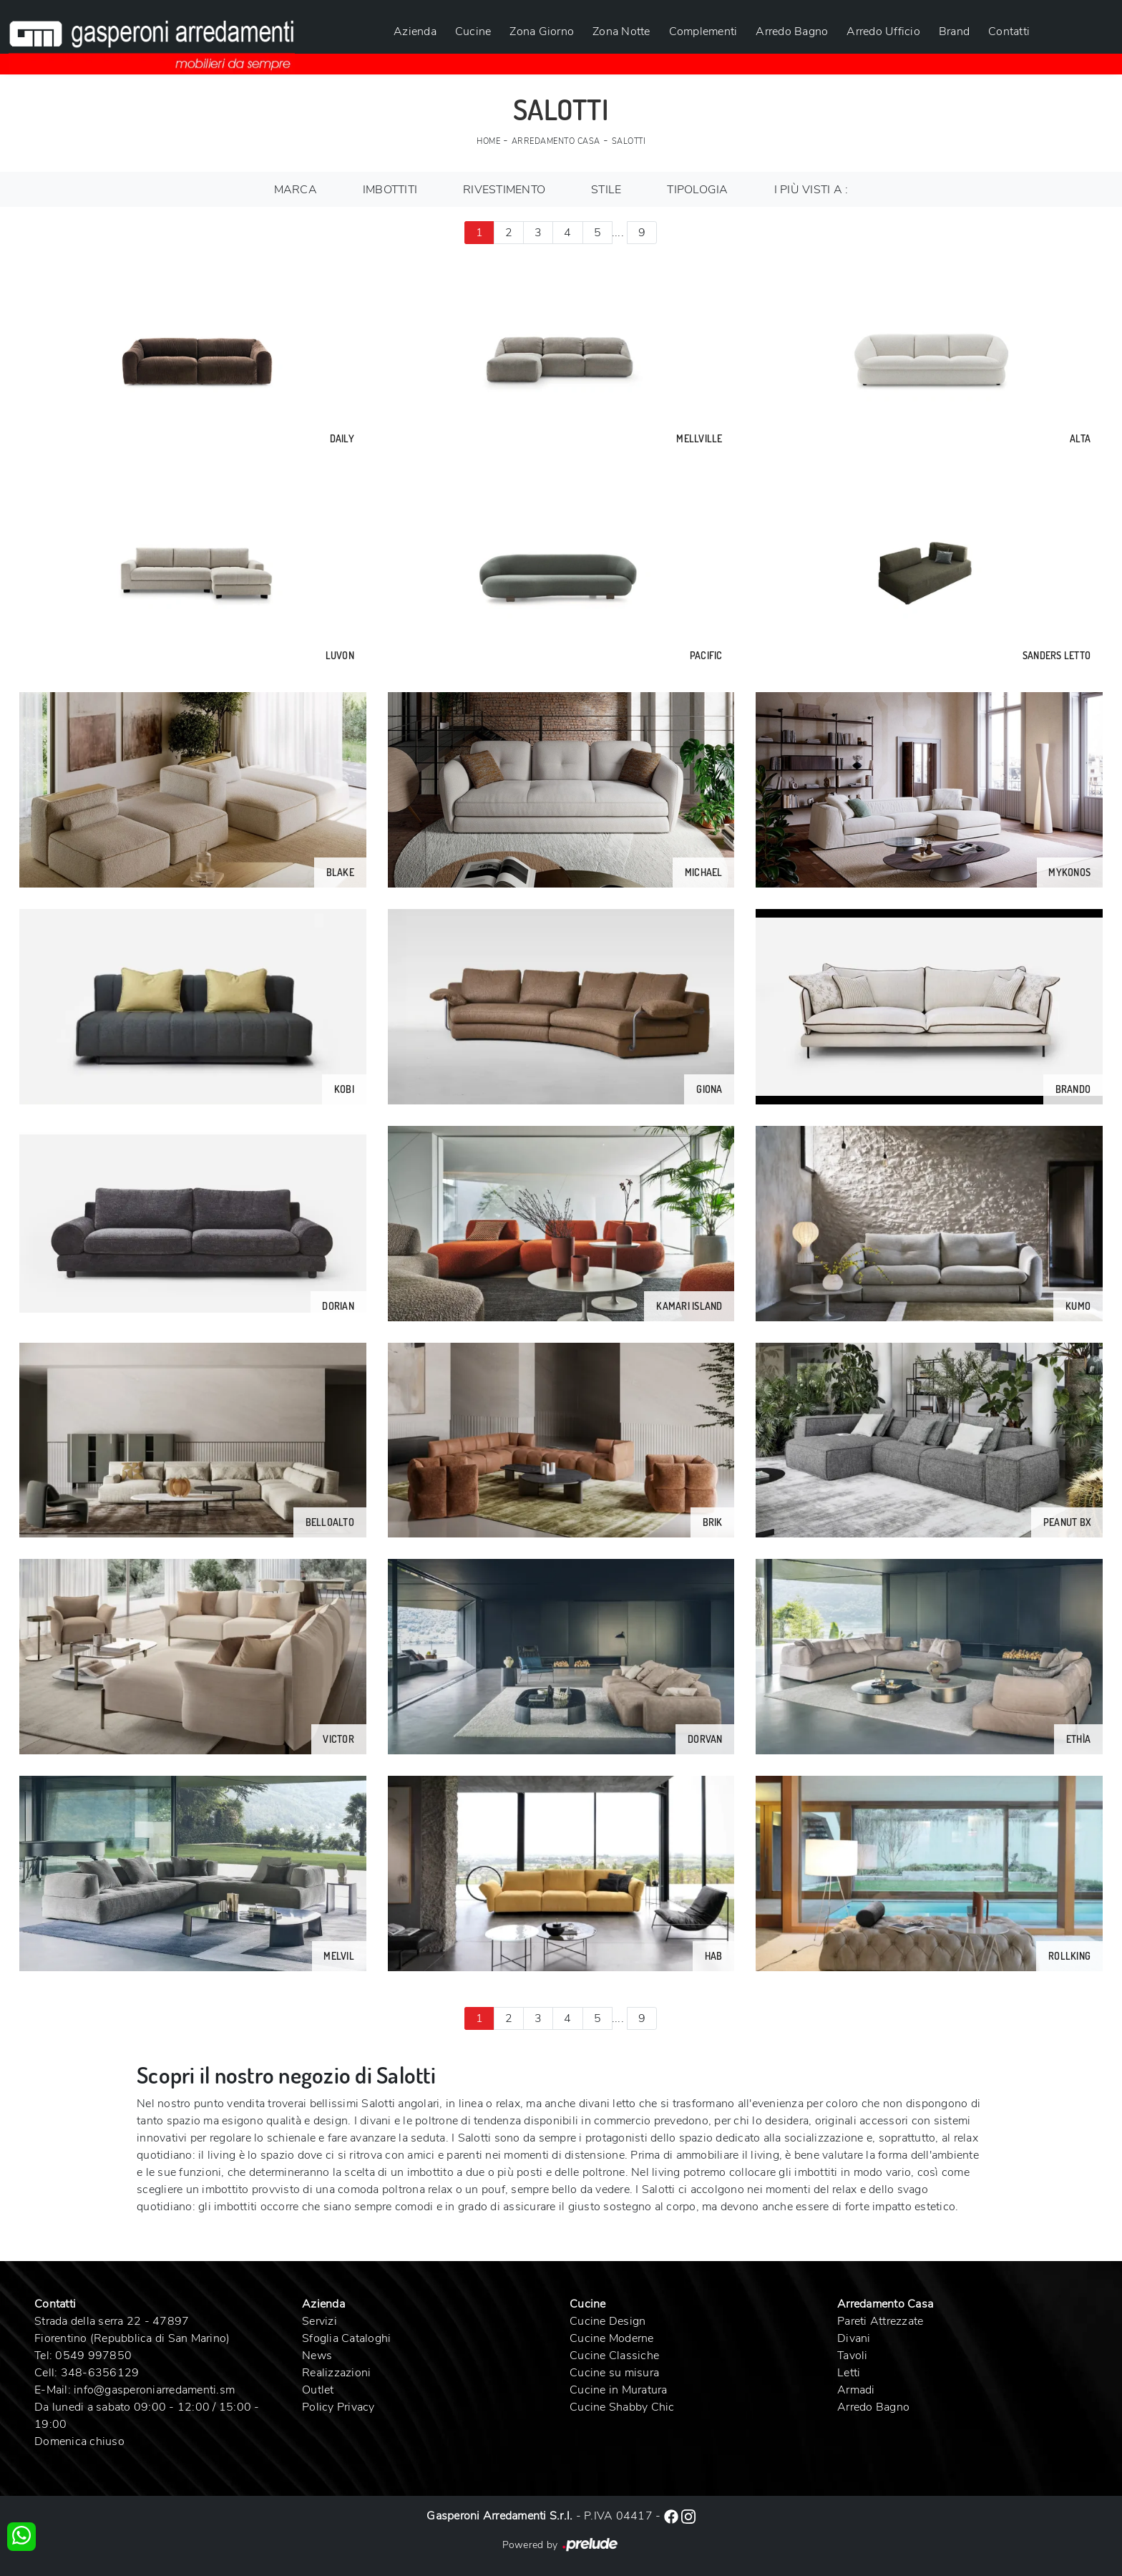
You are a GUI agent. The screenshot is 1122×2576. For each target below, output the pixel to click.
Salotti (629, 141)
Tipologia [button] (697, 190)
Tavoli (852, 2355)
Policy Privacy (338, 2407)
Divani (854, 2338)
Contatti (1009, 31)
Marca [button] (295, 190)
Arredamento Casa (556, 141)
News (317, 2355)
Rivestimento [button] (504, 190)
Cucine (473, 31)
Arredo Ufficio (883, 31)
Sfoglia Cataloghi (346, 2338)
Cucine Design (607, 2321)
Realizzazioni (336, 2373)
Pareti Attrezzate (880, 2321)
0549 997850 (93, 2355)
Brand (954, 31)
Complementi (703, 31)
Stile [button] (606, 190)
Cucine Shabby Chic (622, 2407)
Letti (848, 2373)
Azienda (415, 31)
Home (488, 141)
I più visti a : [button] (811, 190)
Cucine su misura (614, 2373)
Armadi (856, 2390)
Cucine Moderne (612, 2338)
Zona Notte (621, 31)
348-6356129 (100, 2373)
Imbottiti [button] (390, 190)
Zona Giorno (541, 31)
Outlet (318, 2390)
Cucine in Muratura (619, 2390)
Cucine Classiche (614, 2355)
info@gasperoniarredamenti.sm (154, 2390)
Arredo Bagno (792, 31)
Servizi (319, 2321)
